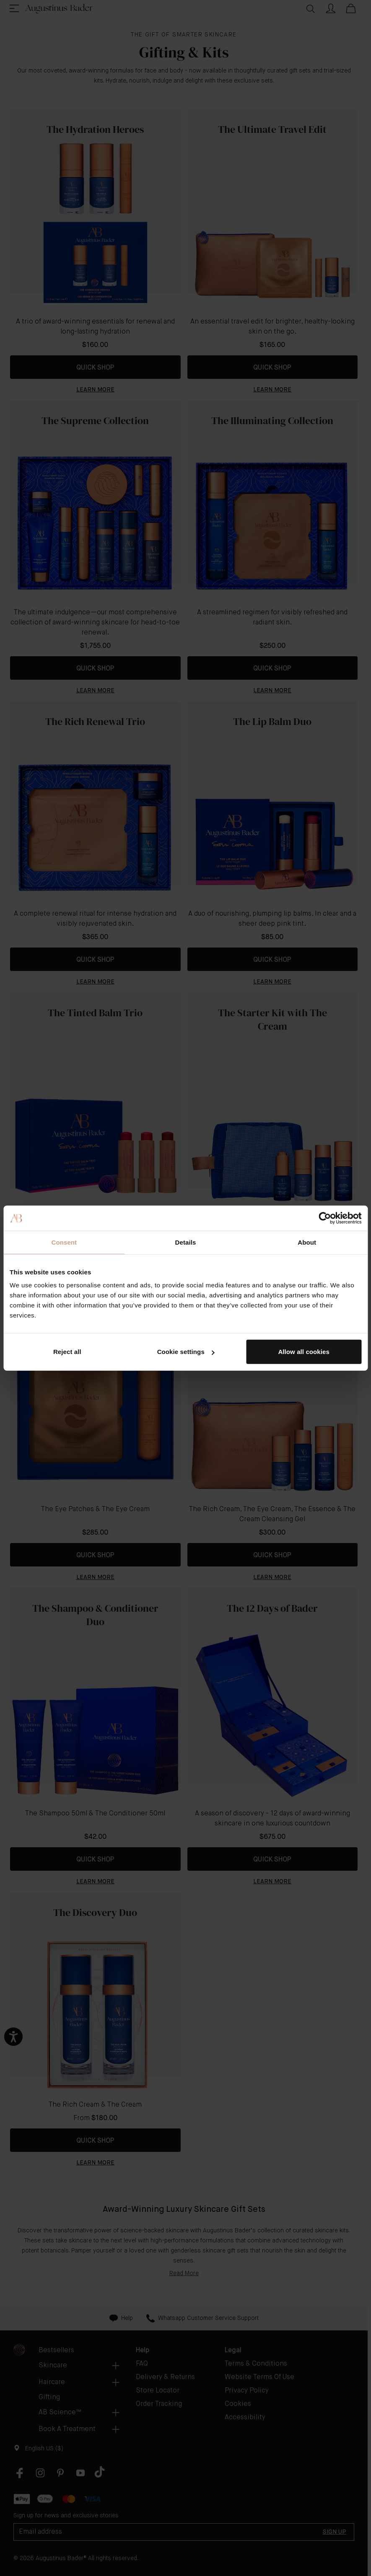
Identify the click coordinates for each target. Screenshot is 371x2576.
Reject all (67, 1351)
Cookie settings (186, 1351)
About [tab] (307, 1241)
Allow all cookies (303, 1351)
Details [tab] (185, 1241)
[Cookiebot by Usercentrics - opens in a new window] (324, 1218)
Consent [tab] (64, 1241)
